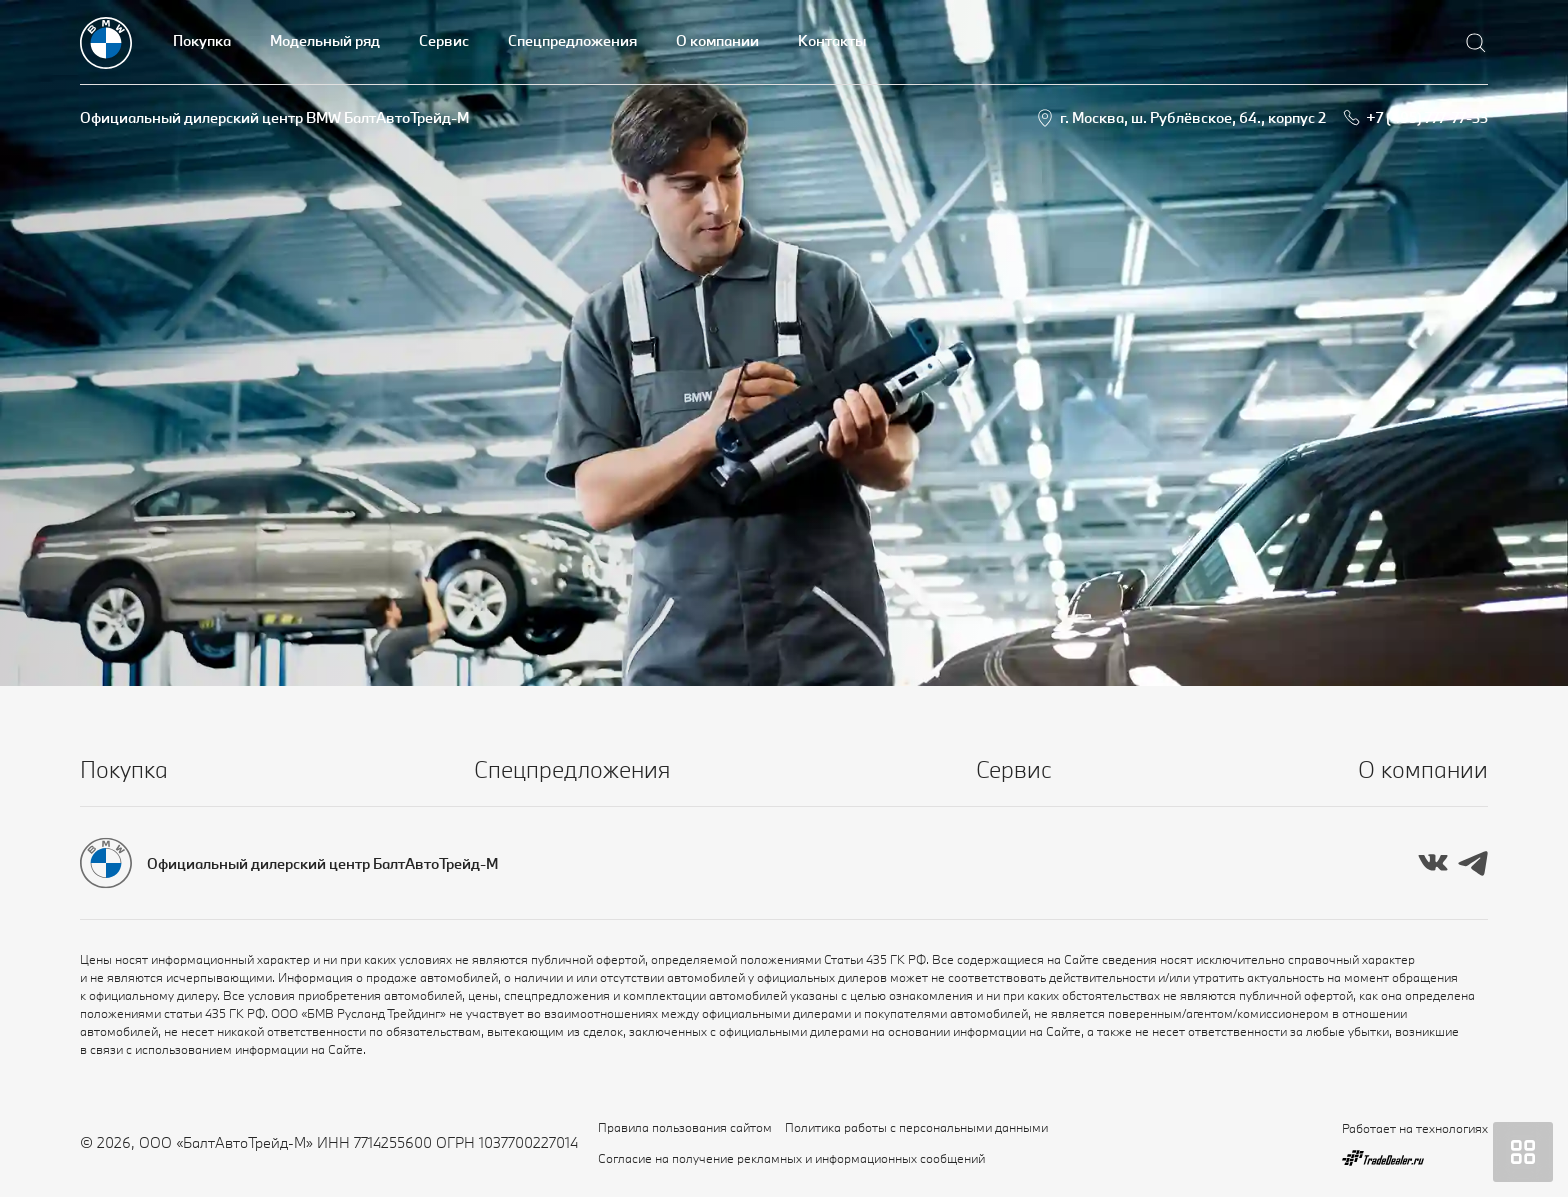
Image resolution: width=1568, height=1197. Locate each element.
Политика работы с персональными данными (916, 1127)
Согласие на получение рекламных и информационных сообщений (791, 1158)
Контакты (832, 40)
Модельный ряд (325, 40)
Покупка (202, 40)
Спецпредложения (572, 40)
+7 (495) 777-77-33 (1427, 117)
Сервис (444, 40)
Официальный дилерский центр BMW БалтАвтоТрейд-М (274, 117)
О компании (717, 40)
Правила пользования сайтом (685, 1127)
